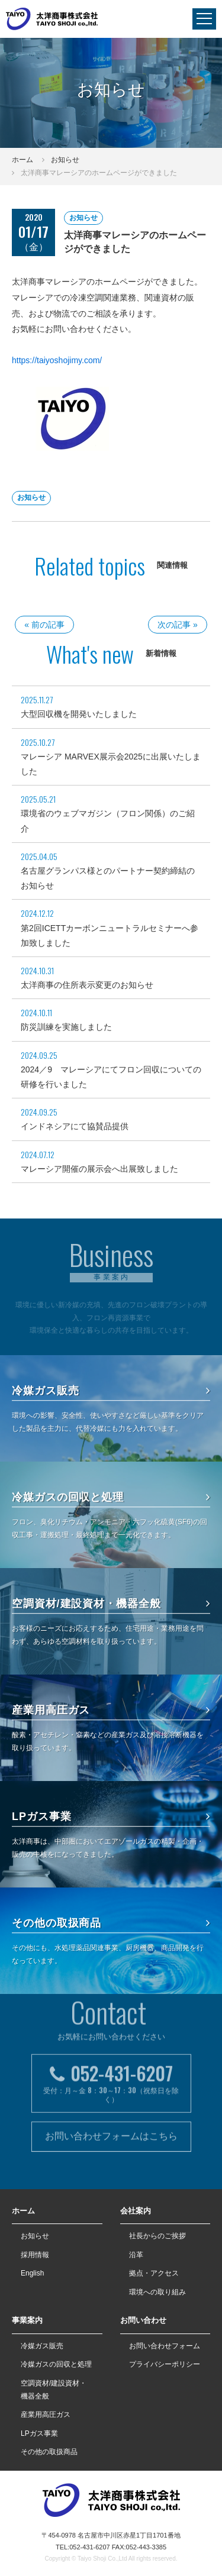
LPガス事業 (111, 1816)
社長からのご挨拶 (157, 2236)
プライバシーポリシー (164, 2364)
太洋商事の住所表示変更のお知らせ (87, 985)
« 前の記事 (44, 624)
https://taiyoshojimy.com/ (57, 360)
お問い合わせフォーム (164, 2346)
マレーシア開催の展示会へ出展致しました (99, 1169)
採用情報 (35, 2255)
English (32, 2273)
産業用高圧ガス (111, 1710)
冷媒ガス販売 (111, 1391)
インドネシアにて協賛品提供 (74, 1126)
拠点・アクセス (154, 2273)
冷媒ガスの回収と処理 (111, 1497)
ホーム (22, 160)
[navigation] (204, 19)
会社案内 (135, 2210)
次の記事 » (177, 624)
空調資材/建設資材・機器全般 (111, 1603)
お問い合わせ (143, 2320)
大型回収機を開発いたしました (79, 714)
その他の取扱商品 (111, 1923)
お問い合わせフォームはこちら (111, 2101)
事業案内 (27, 2320)
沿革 (136, 2255)
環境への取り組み (157, 2292)
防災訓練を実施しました (66, 1027)
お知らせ (65, 160)
